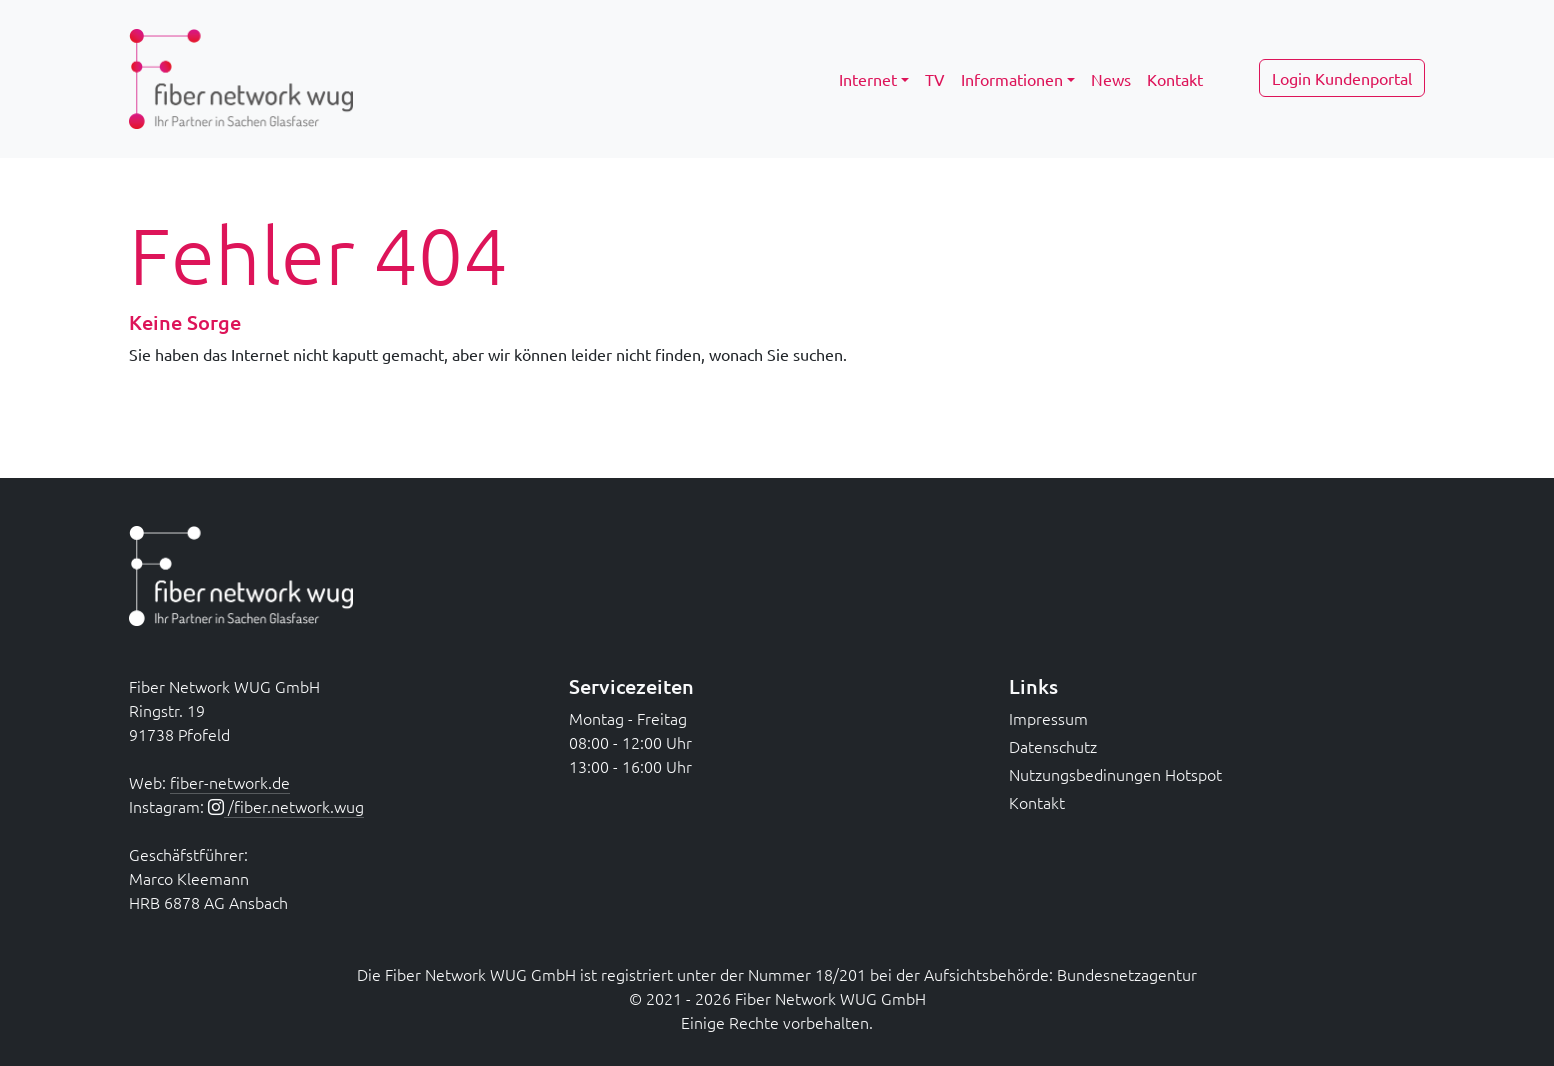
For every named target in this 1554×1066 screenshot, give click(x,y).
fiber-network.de (230, 782)
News (1111, 79)
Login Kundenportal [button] (1342, 78)
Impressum (1048, 718)
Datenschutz (1053, 746)
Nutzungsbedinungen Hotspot (1115, 774)
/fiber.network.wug (294, 806)
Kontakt (1175, 79)
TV (935, 79)
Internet (868, 79)
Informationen (1012, 79)
